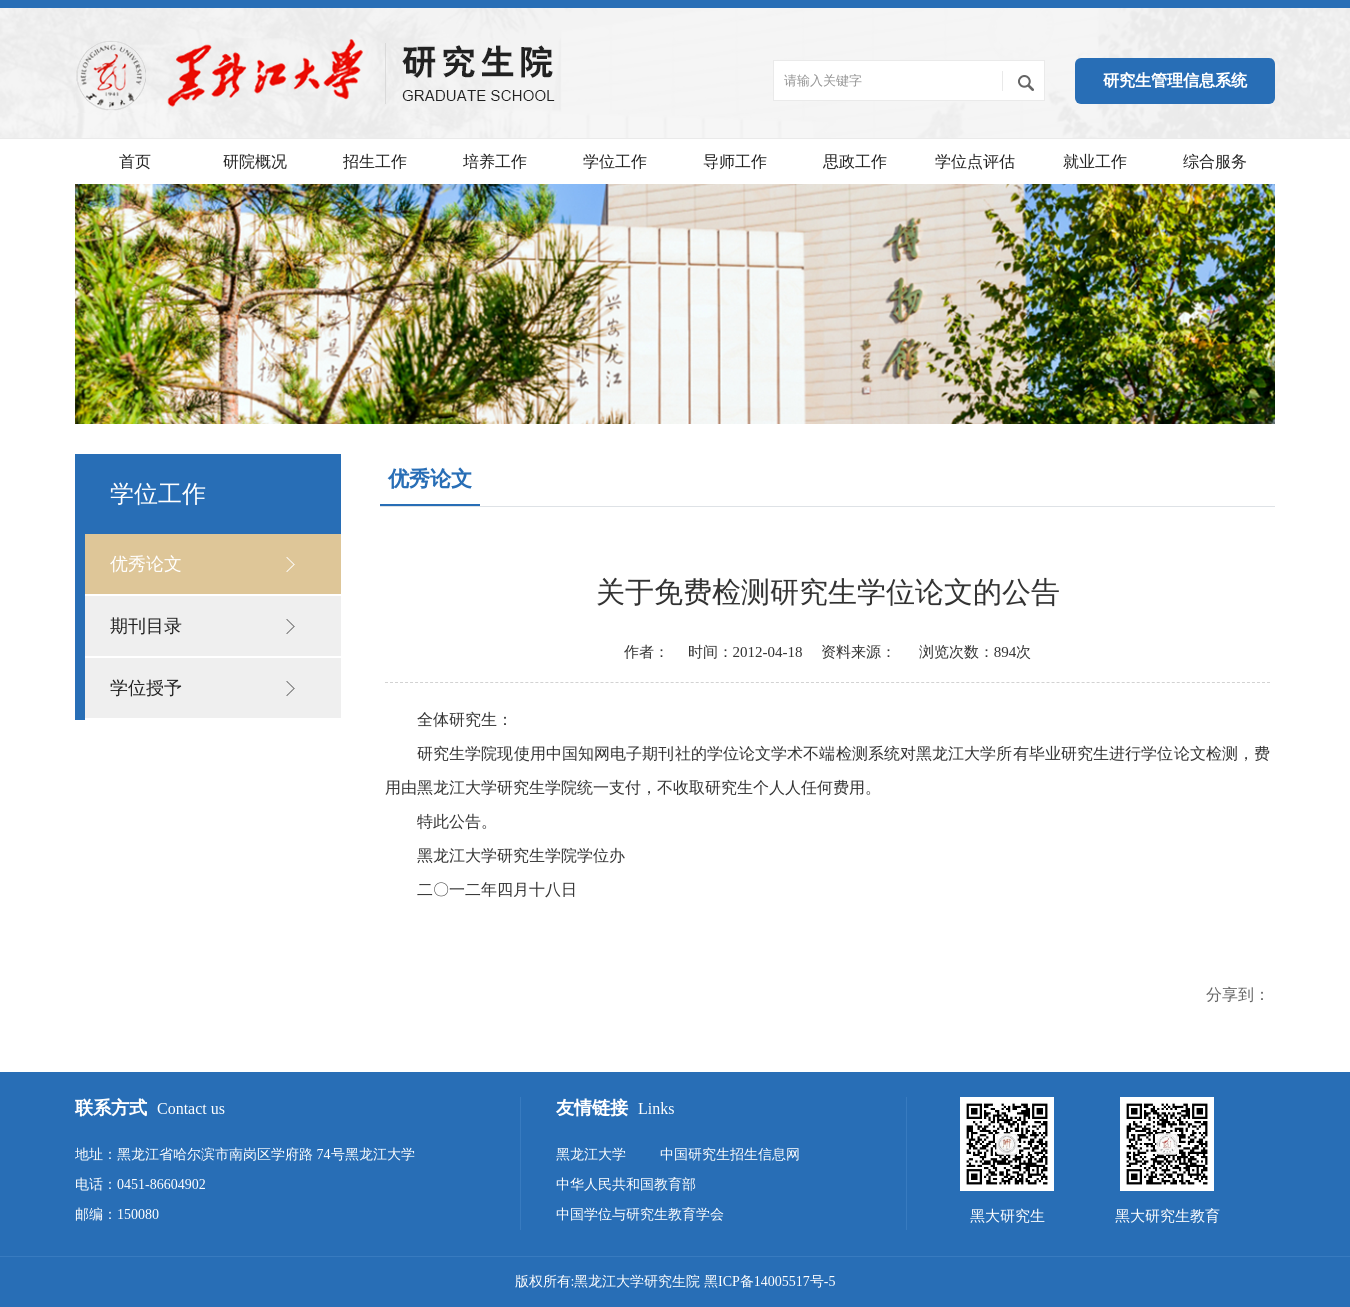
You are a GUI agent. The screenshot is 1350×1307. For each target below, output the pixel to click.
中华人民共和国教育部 (626, 1184)
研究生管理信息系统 (1175, 80)
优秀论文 (146, 564)
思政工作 (855, 161)
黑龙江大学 (591, 1154)
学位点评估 (975, 161)
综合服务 (1215, 161)
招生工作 (375, 161)
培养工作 (495, 161)
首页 (135, 161)
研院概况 (255, 161)
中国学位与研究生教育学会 (640, 1214)
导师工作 (735, 161)
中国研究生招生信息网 (730, 1154)
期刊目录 (146, 626)
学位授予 (146, 688)
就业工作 (1095, 161)
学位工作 (615, 161)
